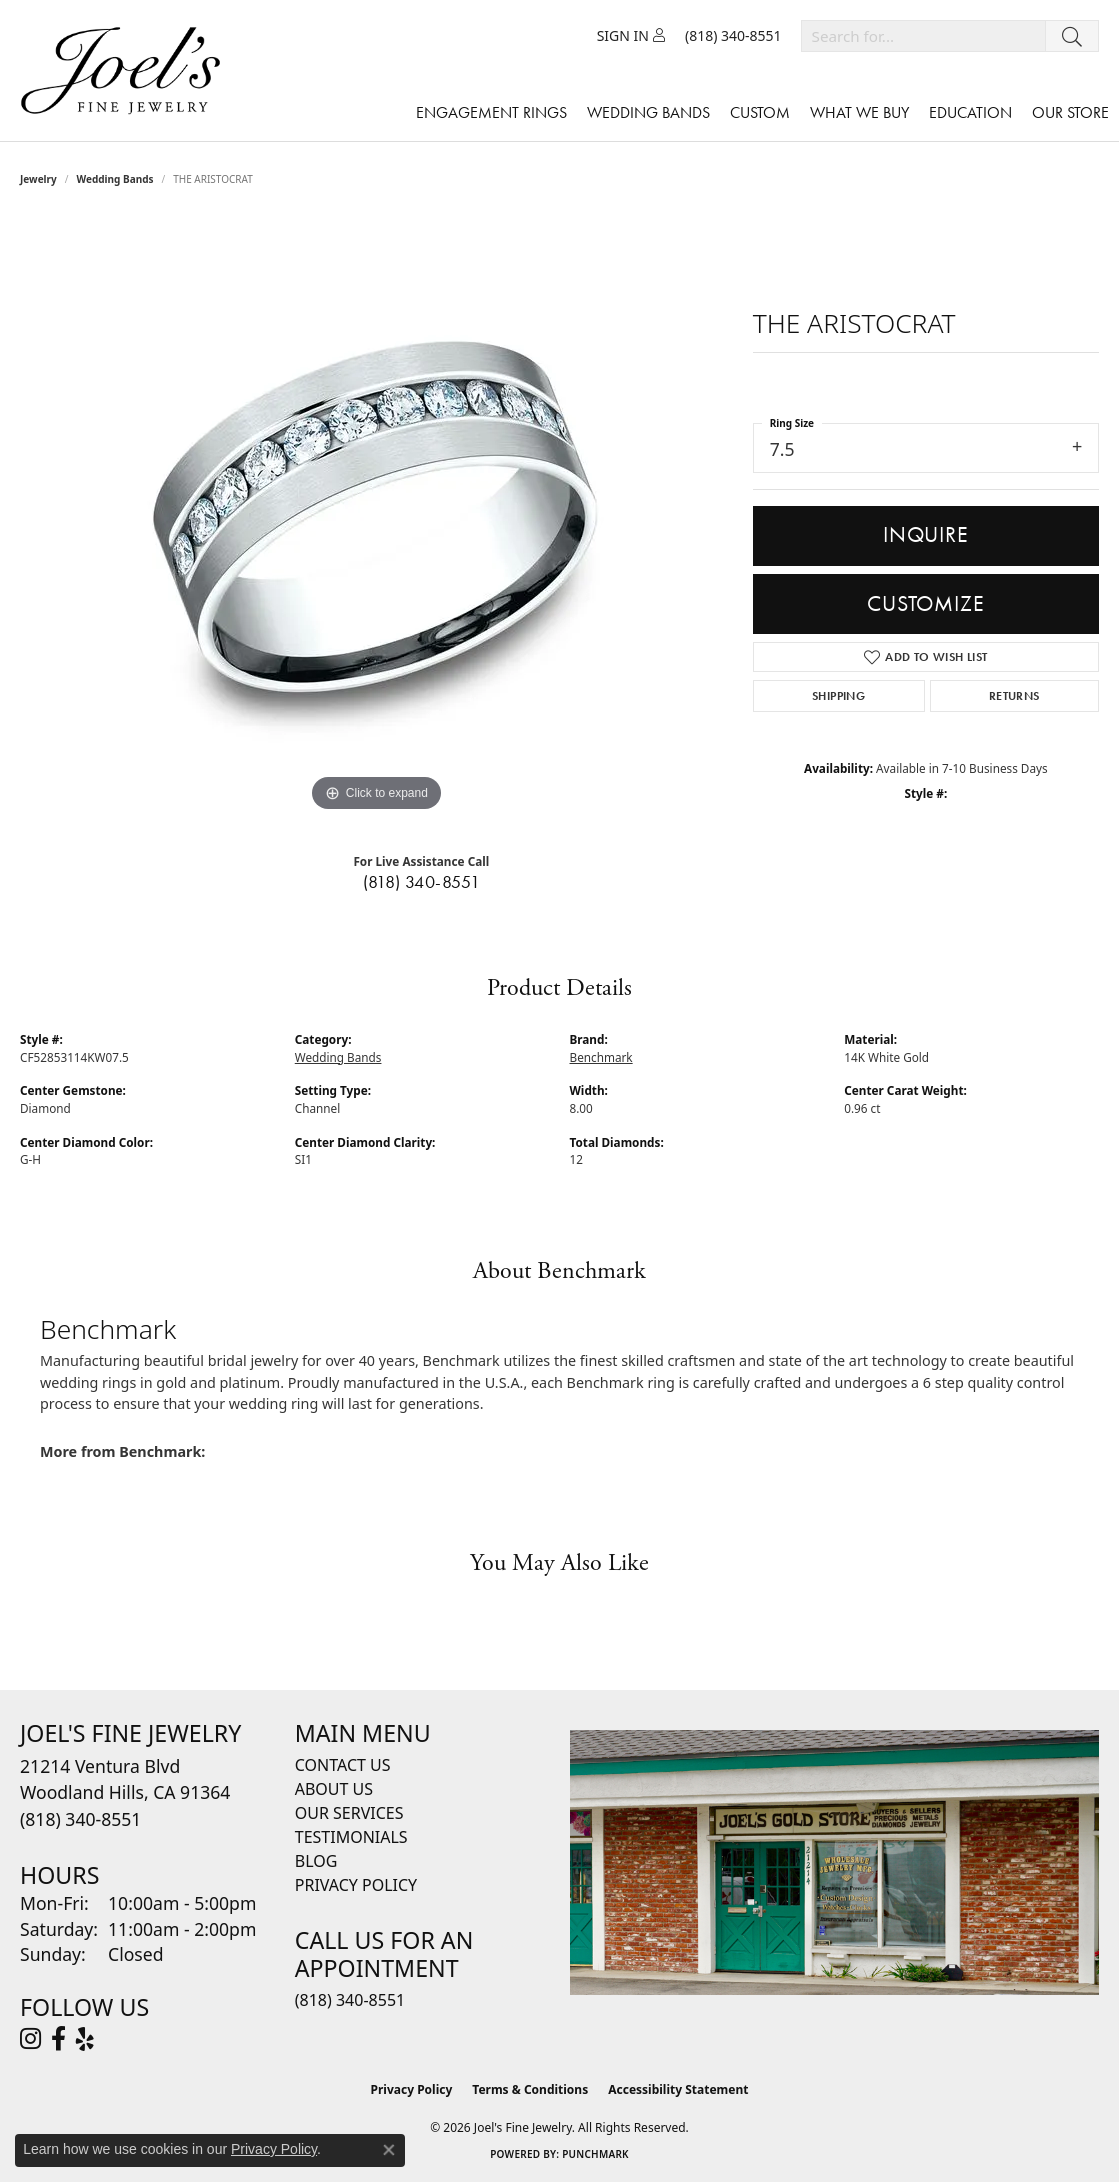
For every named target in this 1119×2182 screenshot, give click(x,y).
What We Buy (859, 112)
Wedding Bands (648, 112)
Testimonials (351, 1837)
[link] (733, 36)
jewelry (38, 179)
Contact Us (343, 1765)
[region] (376, 517)
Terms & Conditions (530, 2089)
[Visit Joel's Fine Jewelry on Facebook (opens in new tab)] (58, 2039)
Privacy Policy (356, 1885)
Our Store (1070, 112)
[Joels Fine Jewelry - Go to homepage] (125, 70)
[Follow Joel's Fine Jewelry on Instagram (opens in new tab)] (30, 2039)
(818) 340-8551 (422, 882)
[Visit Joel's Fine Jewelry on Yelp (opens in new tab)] (85, 2039)
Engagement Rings (491, 112)
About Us (334, 1789)
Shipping (838, 696)
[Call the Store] (80, 1819)
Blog (316, 1861)
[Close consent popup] (389, 2150)
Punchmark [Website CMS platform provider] (595, 2154)
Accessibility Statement (678, 2089)
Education (970, 112)
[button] (631, 36)
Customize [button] (925, 603)
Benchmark (601, 1057)
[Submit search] (1072, 36)
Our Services (349, 1813)
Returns (1014, 696)
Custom (760, 112)
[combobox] (923, 36)
